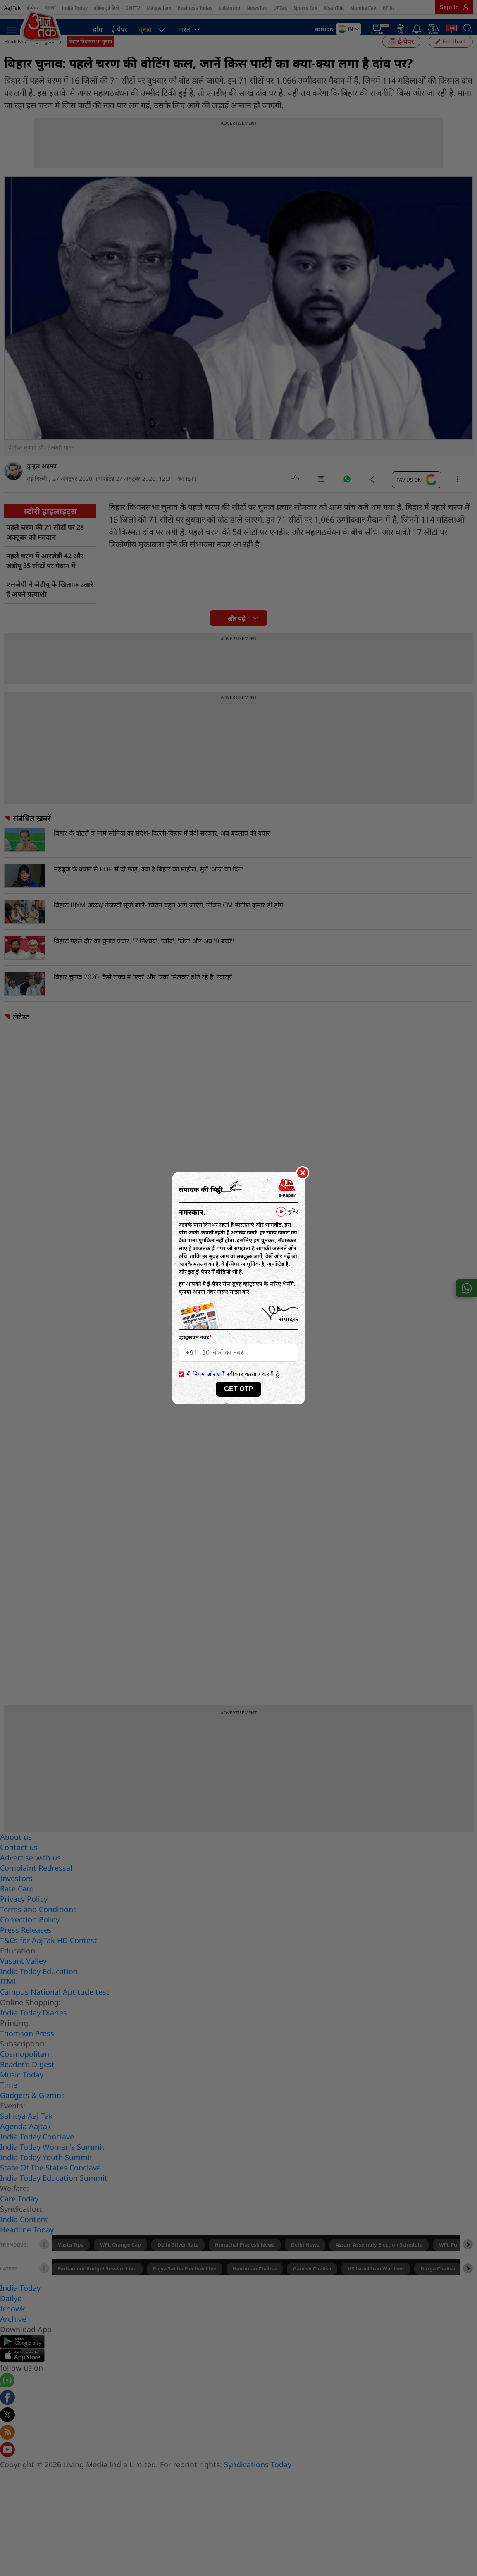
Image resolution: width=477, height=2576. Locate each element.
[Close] (302, 1173)
